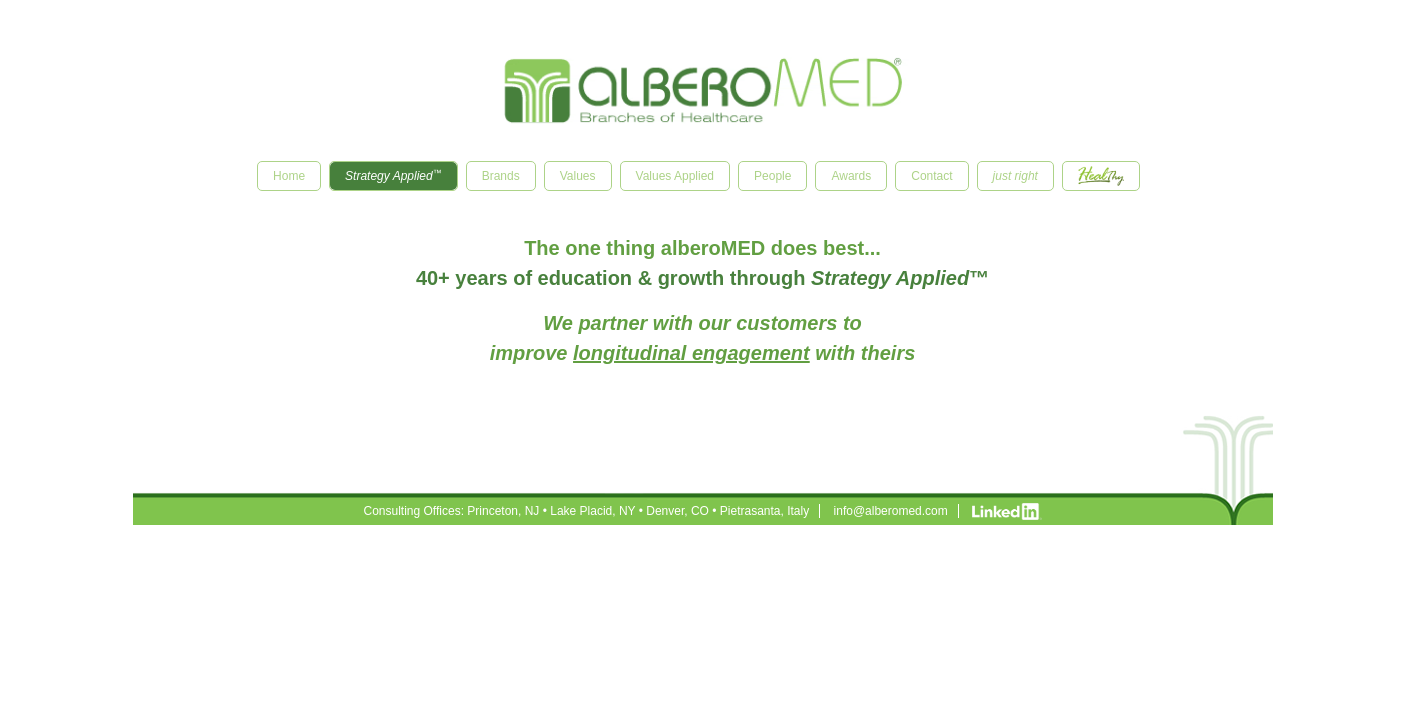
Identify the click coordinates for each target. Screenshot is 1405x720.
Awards (851, 176)
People (772, 176)
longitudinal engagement (691, 353)
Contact (931, 176)
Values (578, 176)
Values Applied (675, 176)
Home (289, 176)
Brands (501, 176)
